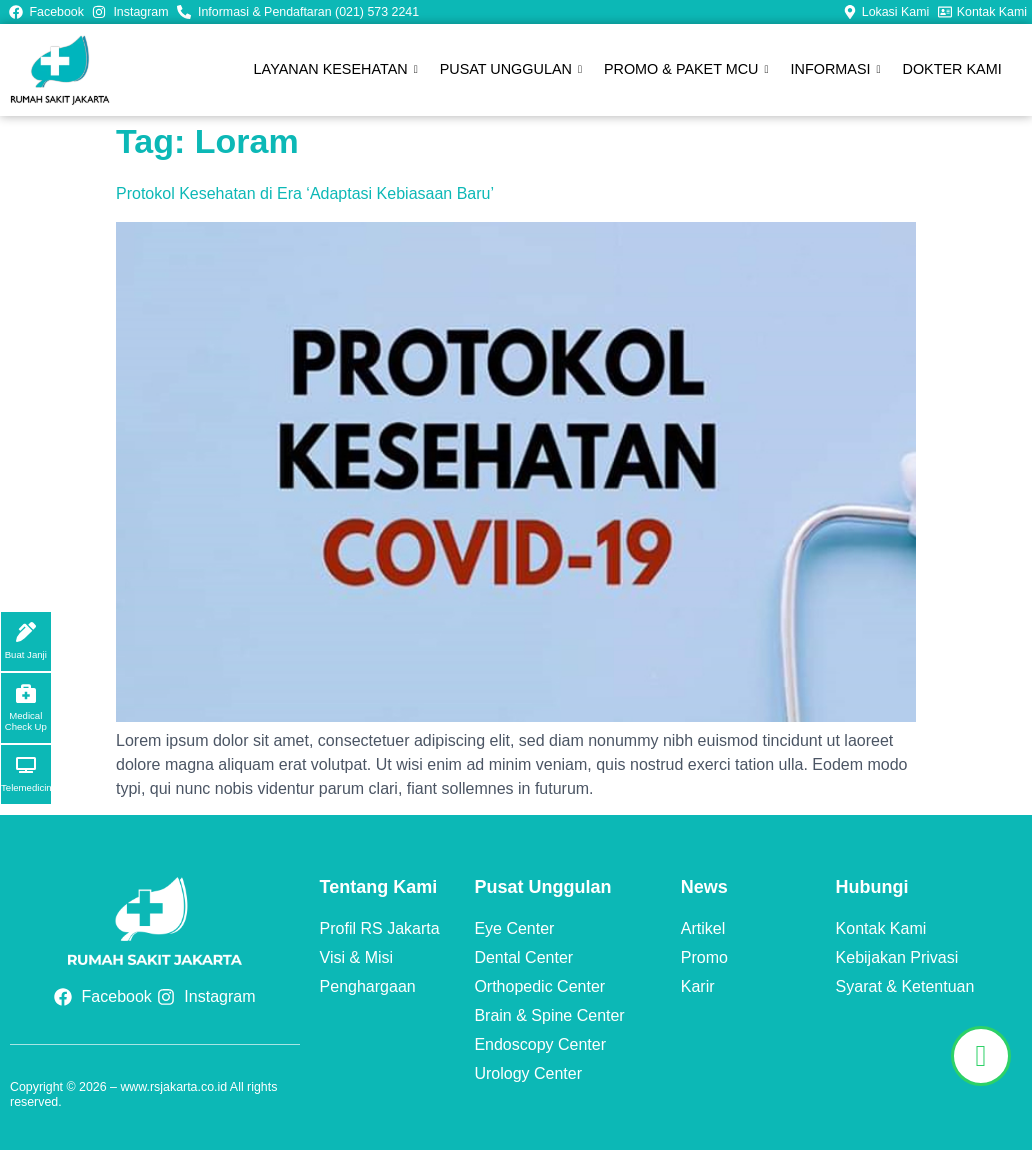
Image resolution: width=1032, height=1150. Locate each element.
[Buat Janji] (26, 632)
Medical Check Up (26, 721)
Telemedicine (29, 787)
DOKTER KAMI (952, 69)
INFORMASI (837, 70)
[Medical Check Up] (26, 693)
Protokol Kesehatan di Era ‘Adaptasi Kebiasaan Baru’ (305, 193)
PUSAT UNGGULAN (514, 70)
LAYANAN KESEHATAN (340, 70)
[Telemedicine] (26, 765)
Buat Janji (26, 654)
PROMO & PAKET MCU (688, 70)
